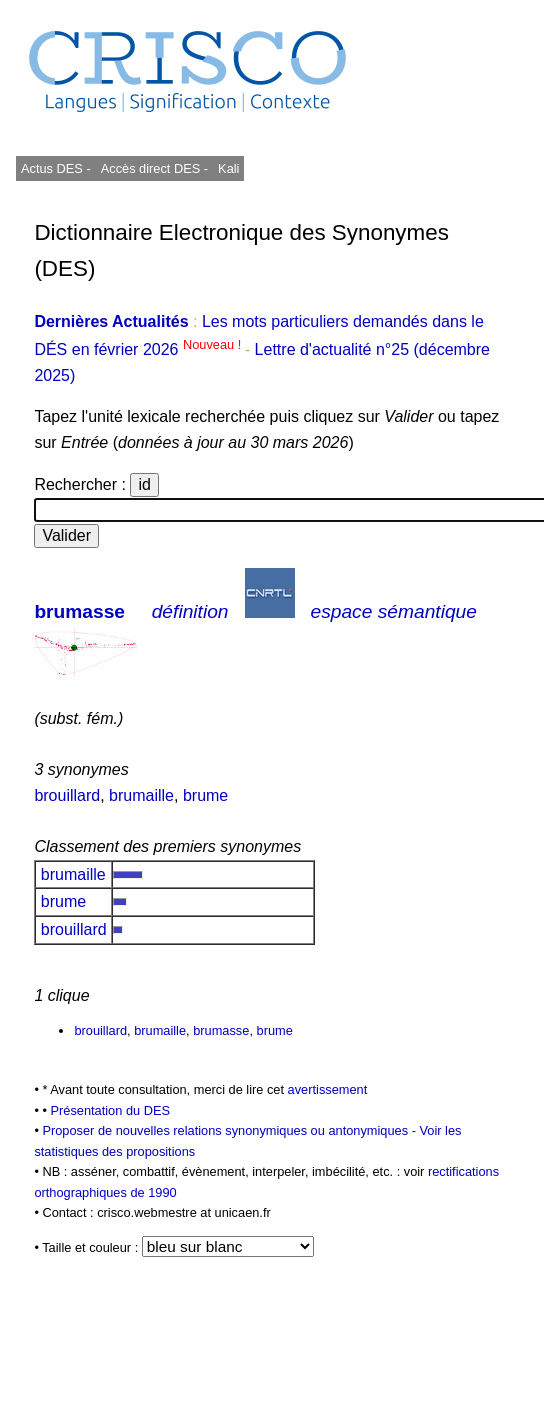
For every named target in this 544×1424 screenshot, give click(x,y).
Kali (228, 168)
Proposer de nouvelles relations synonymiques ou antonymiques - (230, 1130)
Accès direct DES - (154, 168)
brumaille (141, 795)
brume (205, 795)
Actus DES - (56, 168)
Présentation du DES (110, 1110)
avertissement (328, 1089)
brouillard (67, 795)
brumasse (79, 611)
